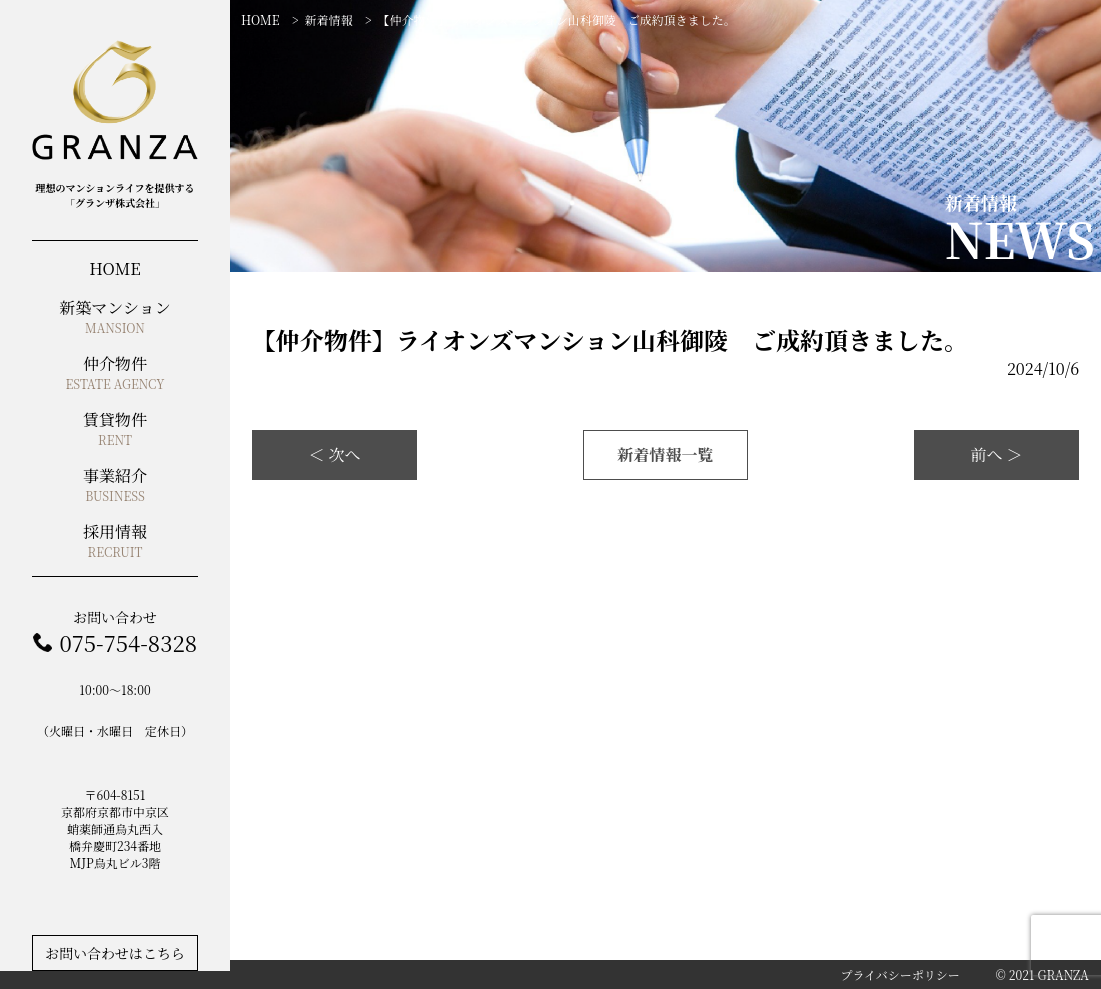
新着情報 (329, 19)
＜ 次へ (334, 454)
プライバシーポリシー (899, 974)
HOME (260, 19)
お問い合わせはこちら (115, 953)
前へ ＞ (996, 454)
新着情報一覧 (665, 454)
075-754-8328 (127, 642)
